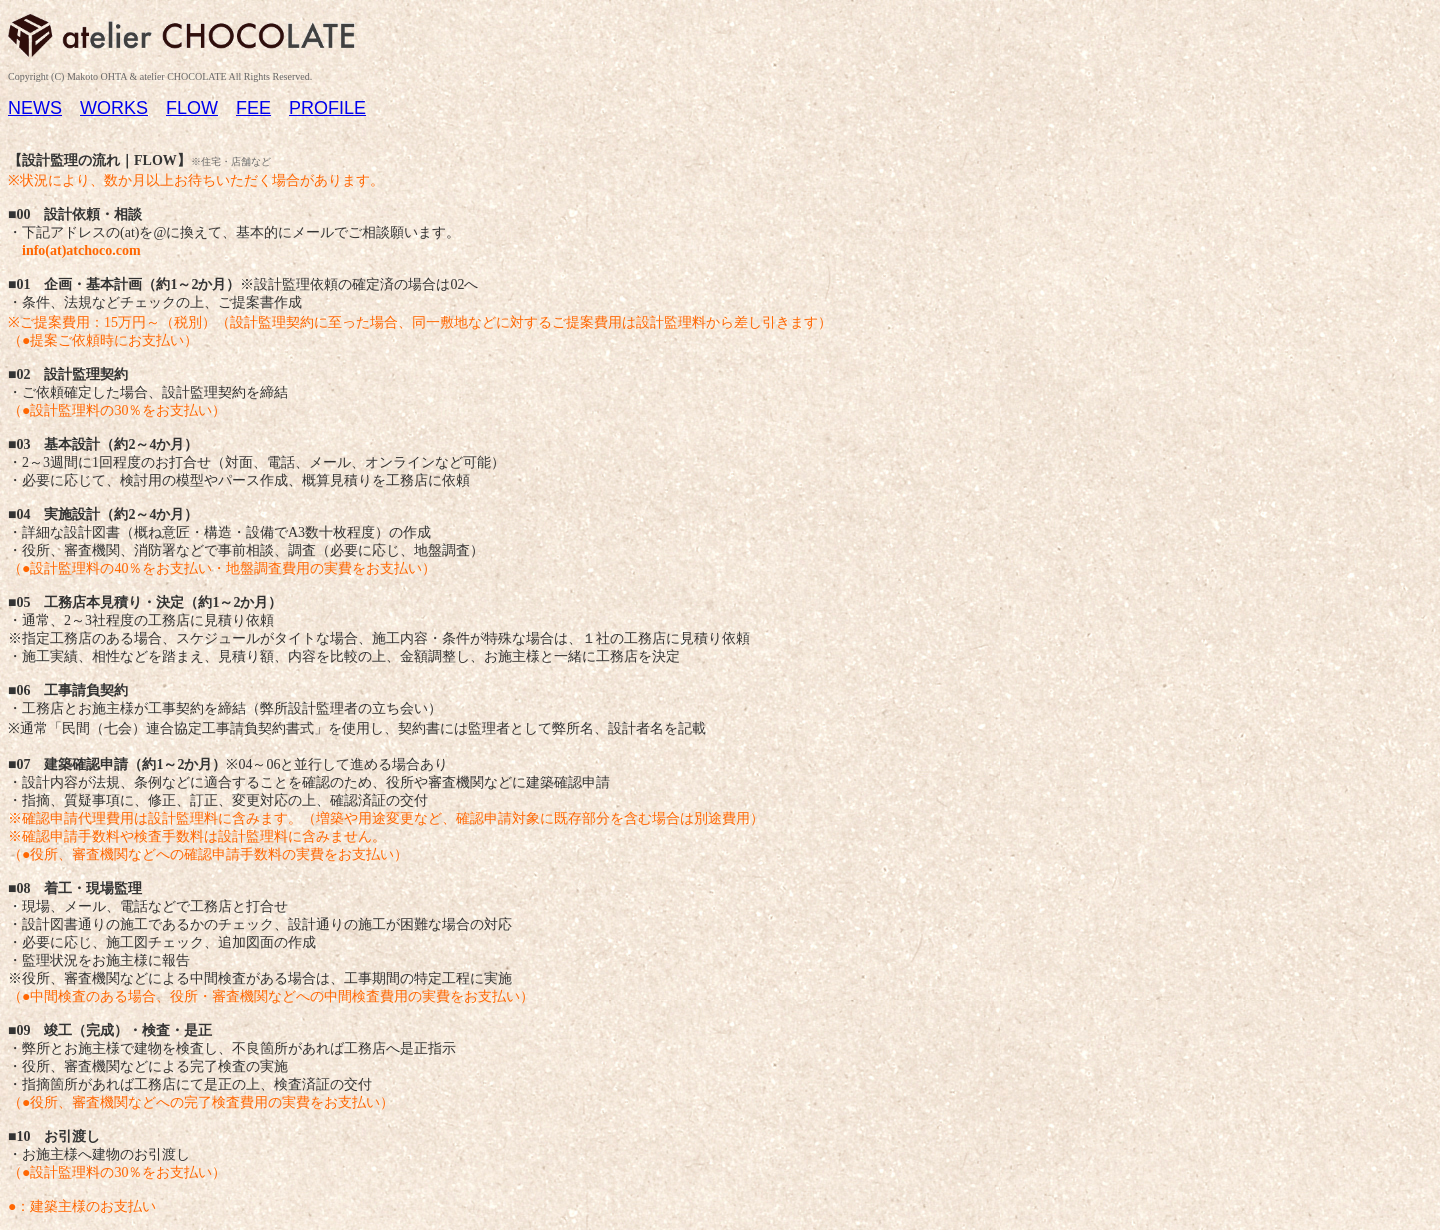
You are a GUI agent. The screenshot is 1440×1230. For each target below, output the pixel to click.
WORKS (114, 108)
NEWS (35, 108)
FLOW (192, 108)
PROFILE (327, 108)
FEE (253, 108)
